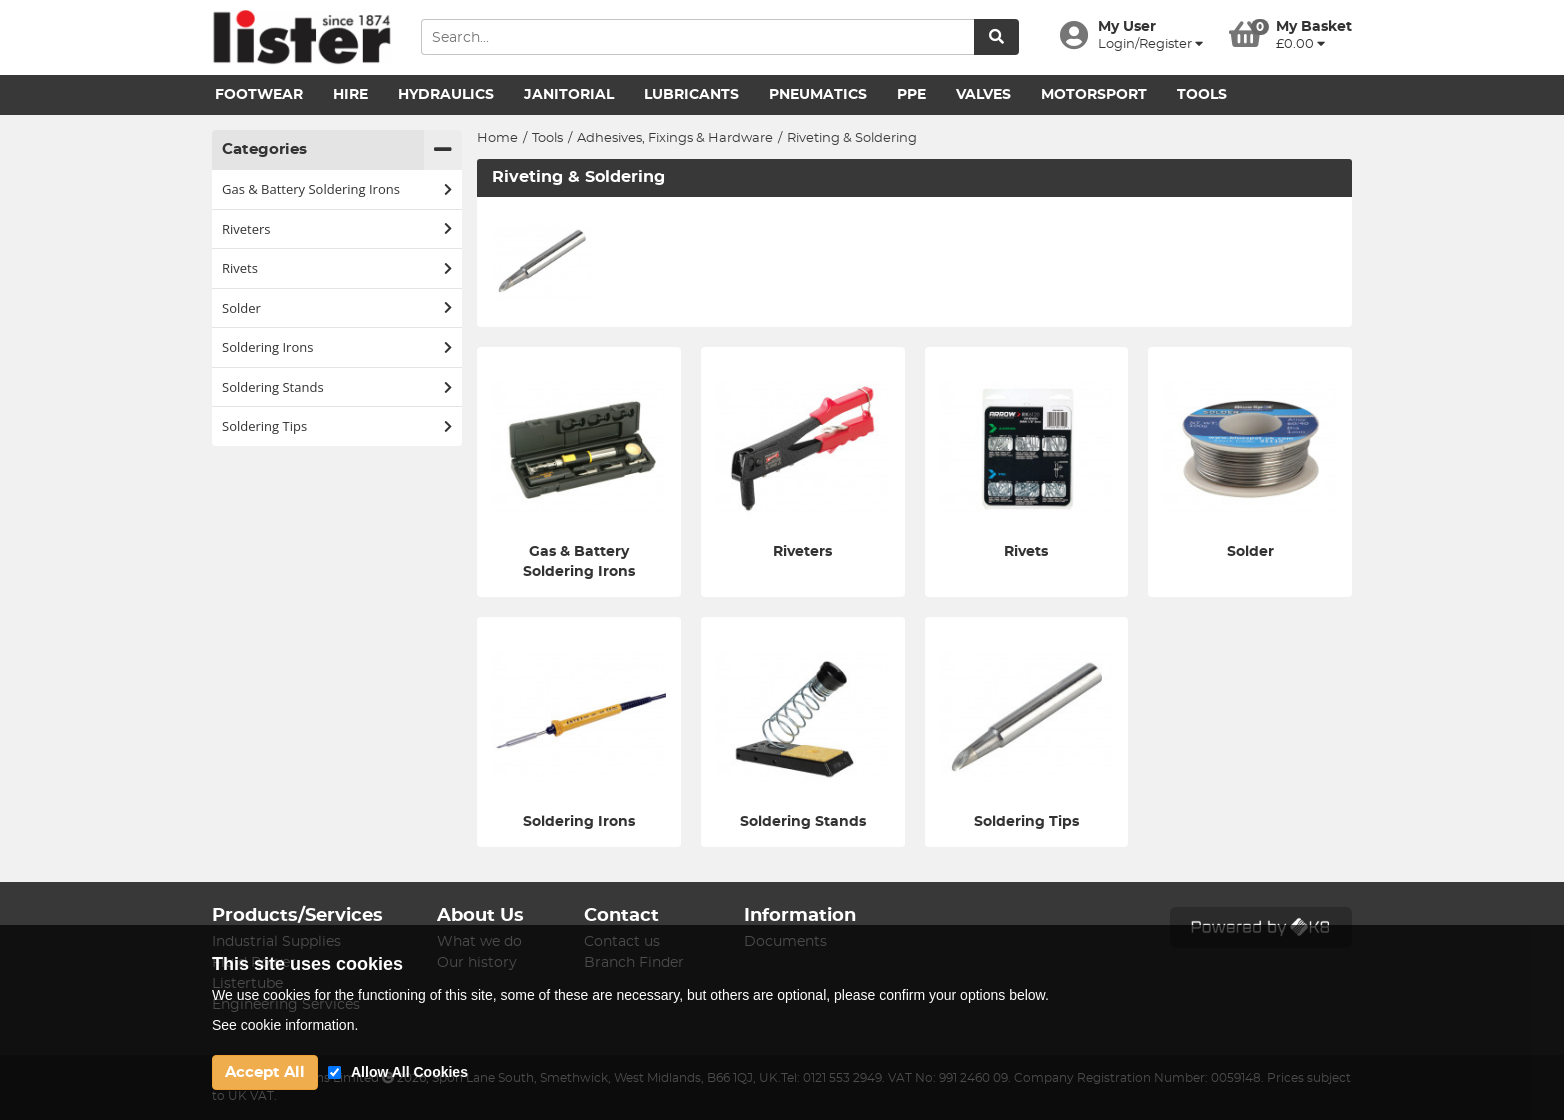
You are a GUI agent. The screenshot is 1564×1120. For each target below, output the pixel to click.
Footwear (259, 95)
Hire (350, 95)
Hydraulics (446, 95)
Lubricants (691, 95)
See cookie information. (285, 1025)
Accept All (265, 1072)
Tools (1202, 95)
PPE (911, 95)
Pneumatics (818, 95)
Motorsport (1094, 95)
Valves (983, 95)
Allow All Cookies (409, 1072)
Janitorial (569, 95)
